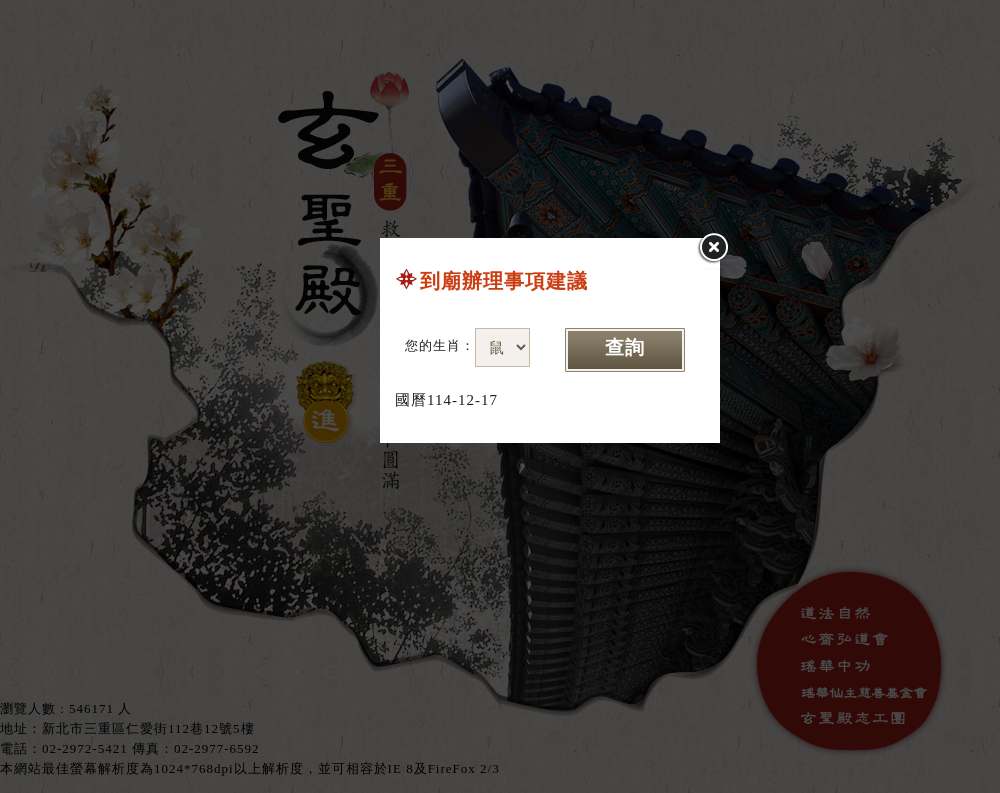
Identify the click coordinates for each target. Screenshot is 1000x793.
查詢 (625, 347)
